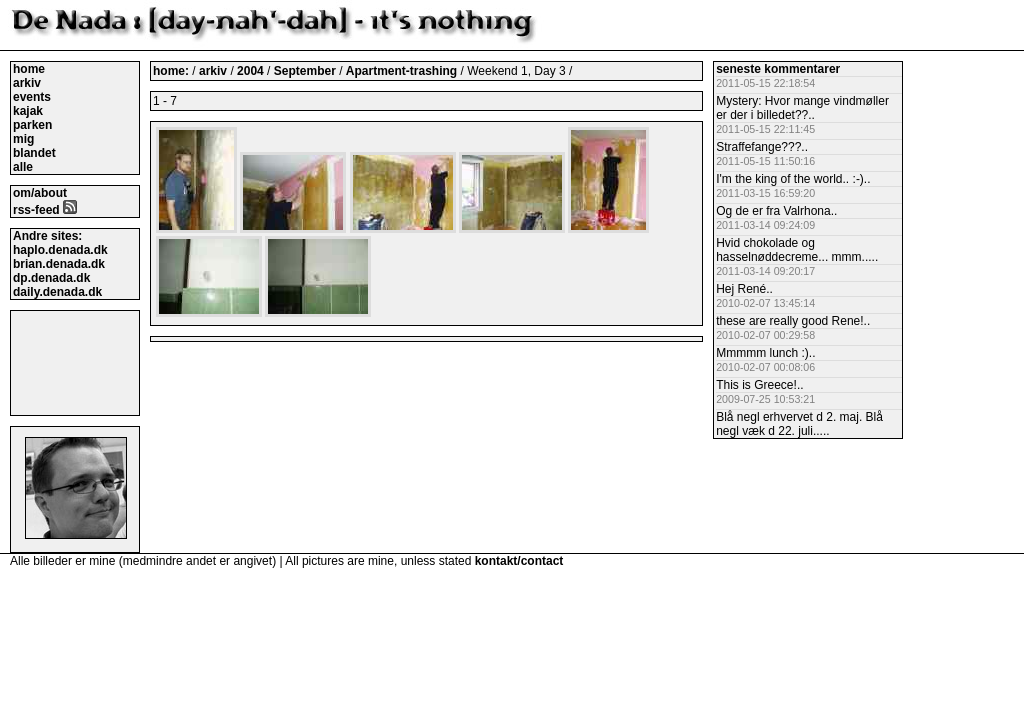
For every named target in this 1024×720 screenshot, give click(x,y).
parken (32, 125)
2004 (250, 71)
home (29, 69)
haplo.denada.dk (60, 250)
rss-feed (45, 210)
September (306, 71)
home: (172, 71)
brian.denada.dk (59, 264)
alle (23, 167)
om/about (40, 193)
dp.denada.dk (51, 278)
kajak (28, 111)
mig (23, 139)
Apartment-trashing (403, 71)
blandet (34, 153)
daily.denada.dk (57, 292)
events (32, 97)
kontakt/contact (519, 561)
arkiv (27, 83)
